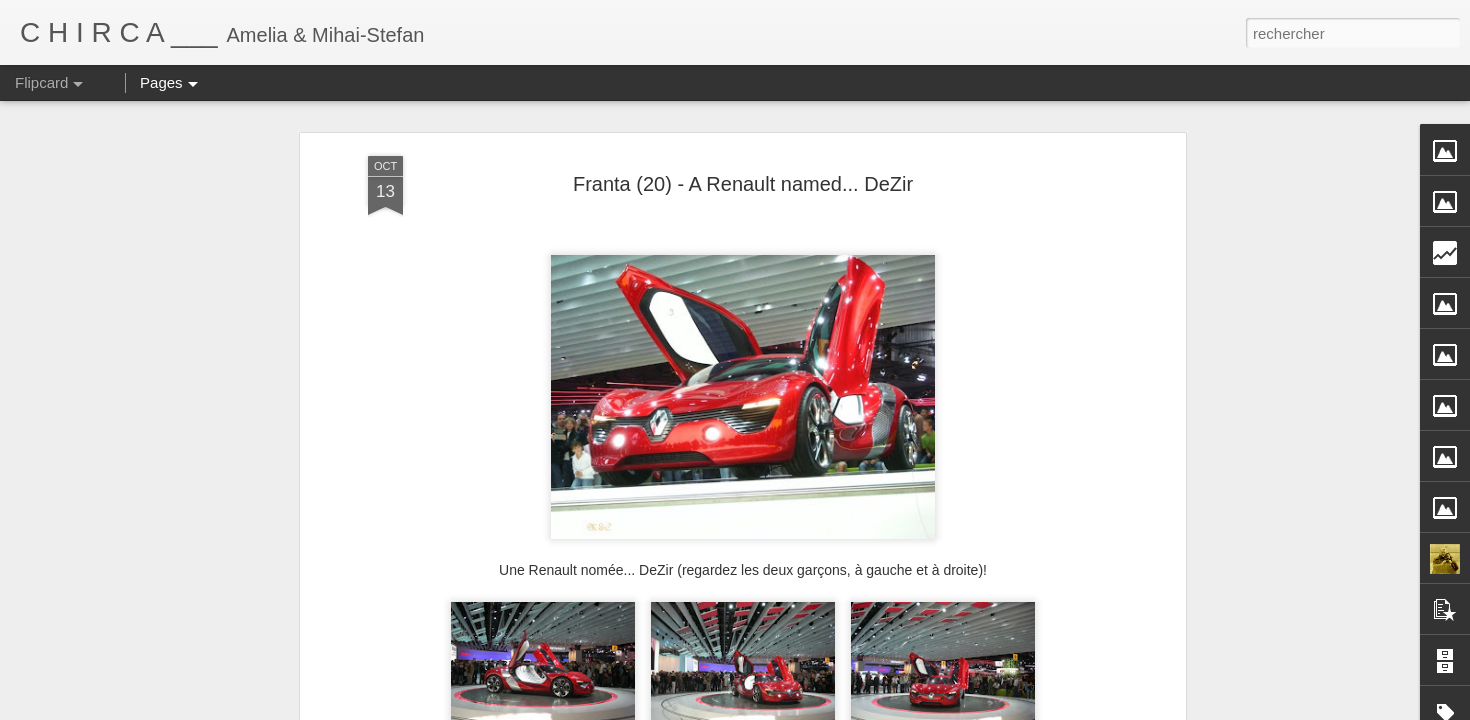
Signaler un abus (943, 709)
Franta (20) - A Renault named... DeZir (743, 144)
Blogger (877, 709)
